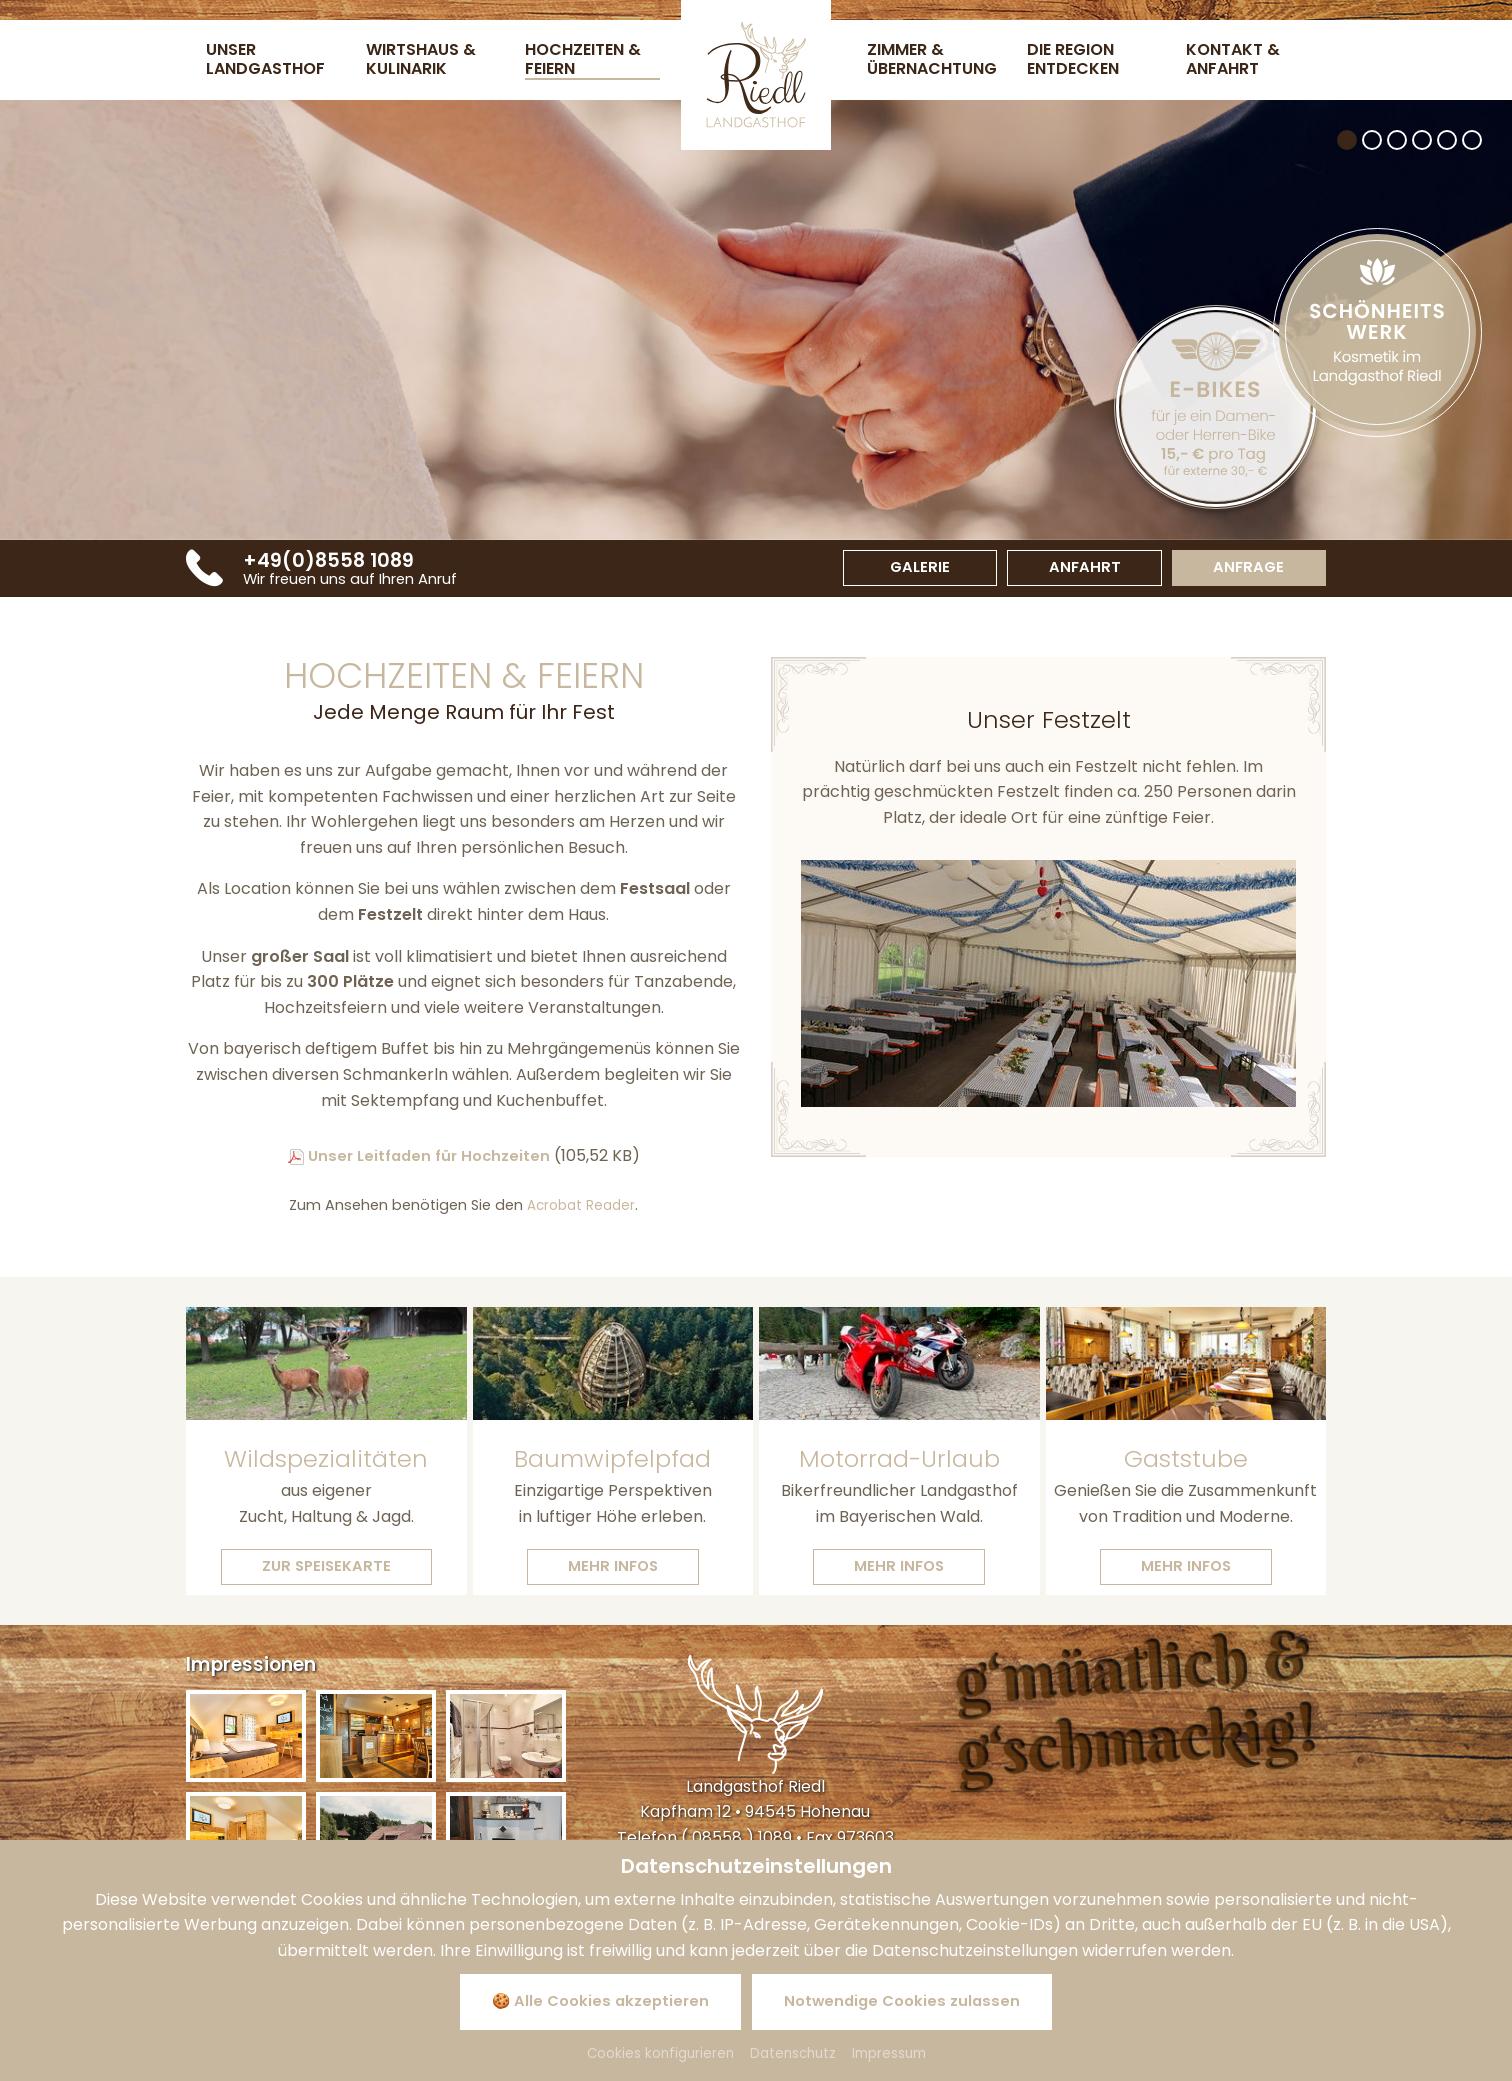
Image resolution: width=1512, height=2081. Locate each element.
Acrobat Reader (581, 1209)
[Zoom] (1048, 987)
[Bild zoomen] (246, 1741)
